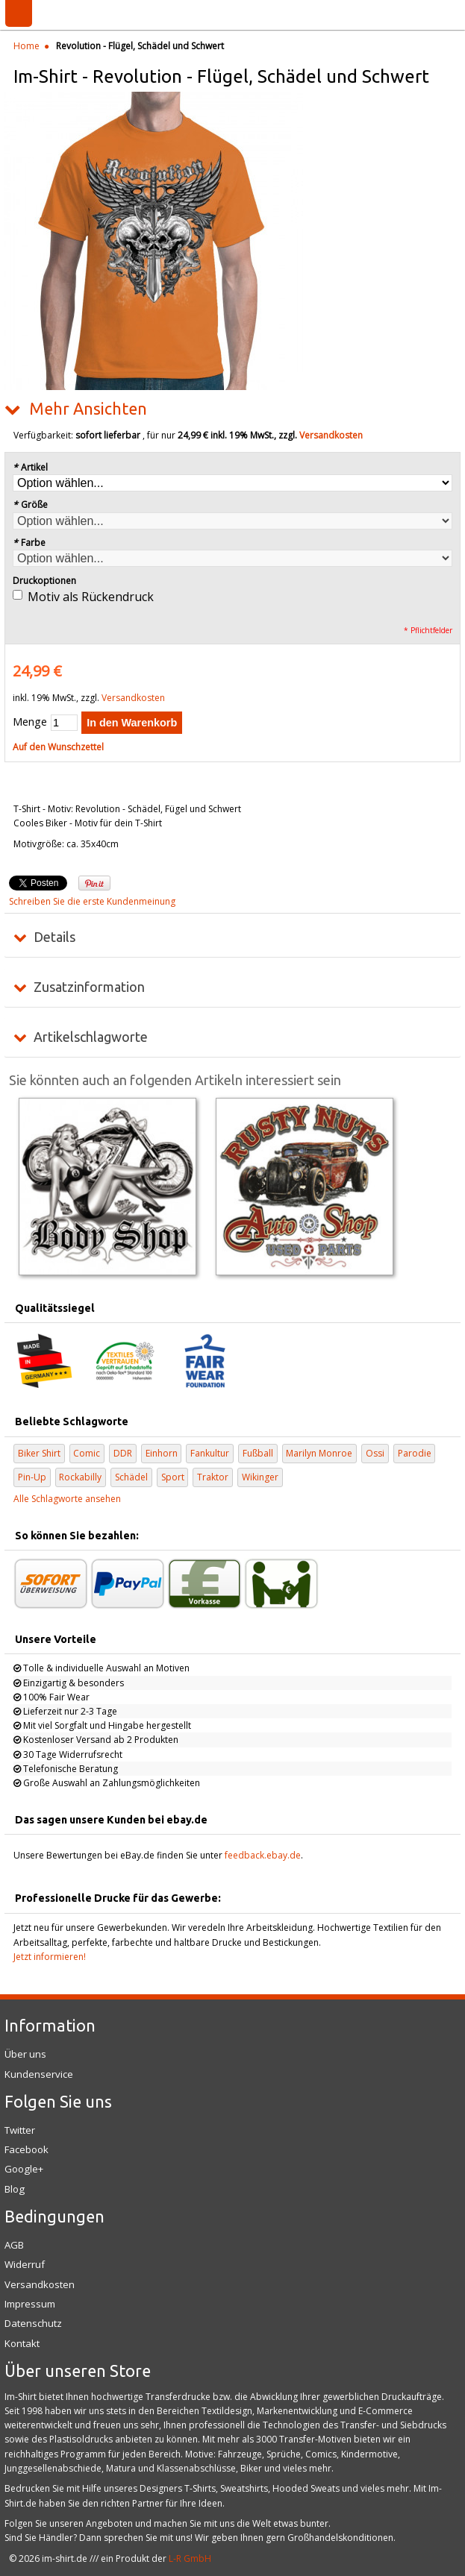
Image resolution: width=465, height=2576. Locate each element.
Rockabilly (80, 1477)
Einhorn (162, 1453)
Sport (172, 1477)
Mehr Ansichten (88, 409)
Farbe (29, 542)
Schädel (131, 1477)
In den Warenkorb (132, 723)
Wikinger (260, 1477)
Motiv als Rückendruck (91, 596)
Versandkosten (331, 435)
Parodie (414, 1453)
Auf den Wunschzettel (58, 747)
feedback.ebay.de (263, 1855)
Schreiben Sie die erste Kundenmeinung (92, 901)
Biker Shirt (39, 1453)
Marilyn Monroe (319, 1453)
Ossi (375, 1453)
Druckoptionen (44, 580)
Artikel (30, 467)
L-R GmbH (190, 2558)
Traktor (212, 1477)
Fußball (258, 1453)
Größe (30, 504)
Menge (30, 721)
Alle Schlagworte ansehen (67, 1498)
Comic (86, 1453)
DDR (122, 1453)
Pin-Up (32, 1477)
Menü (18, 13)
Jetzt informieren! (49, 1956)
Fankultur (209, 1453)
